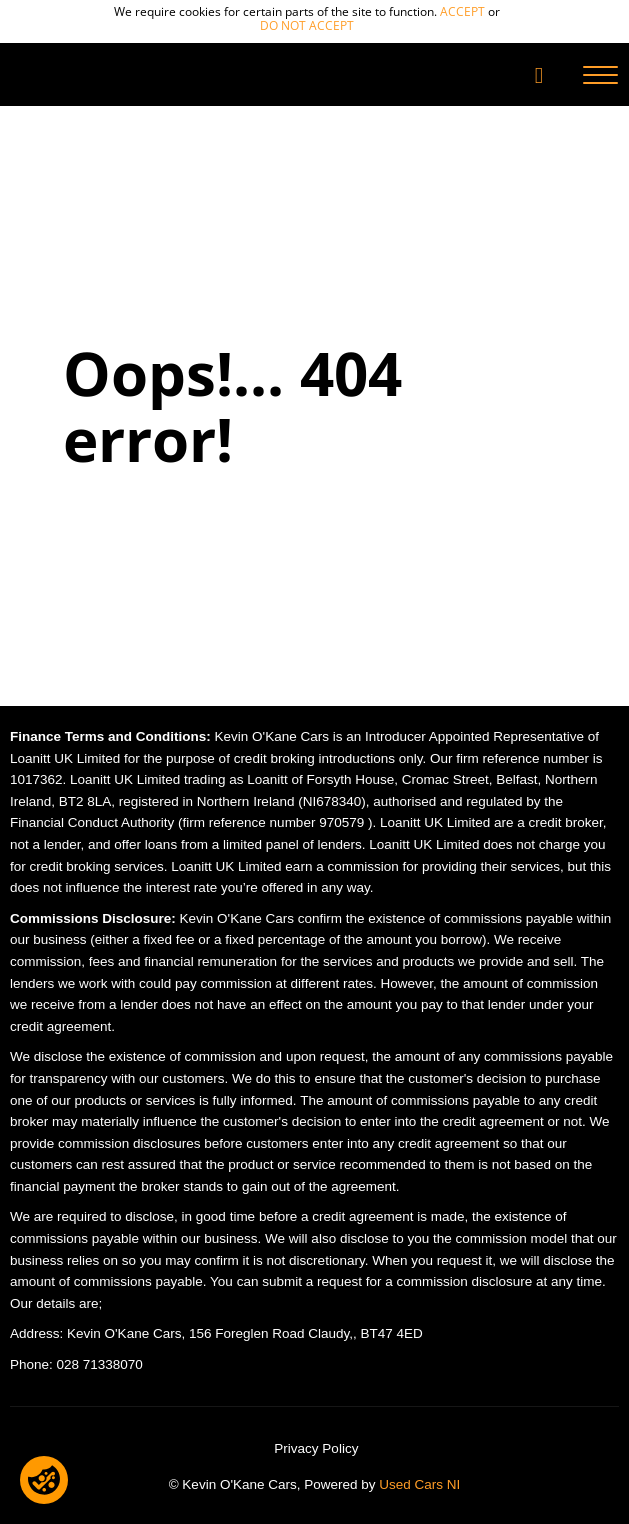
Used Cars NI (419, 1484)
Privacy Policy (316, 1448)
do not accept (307, 25)
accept (462, 11)
